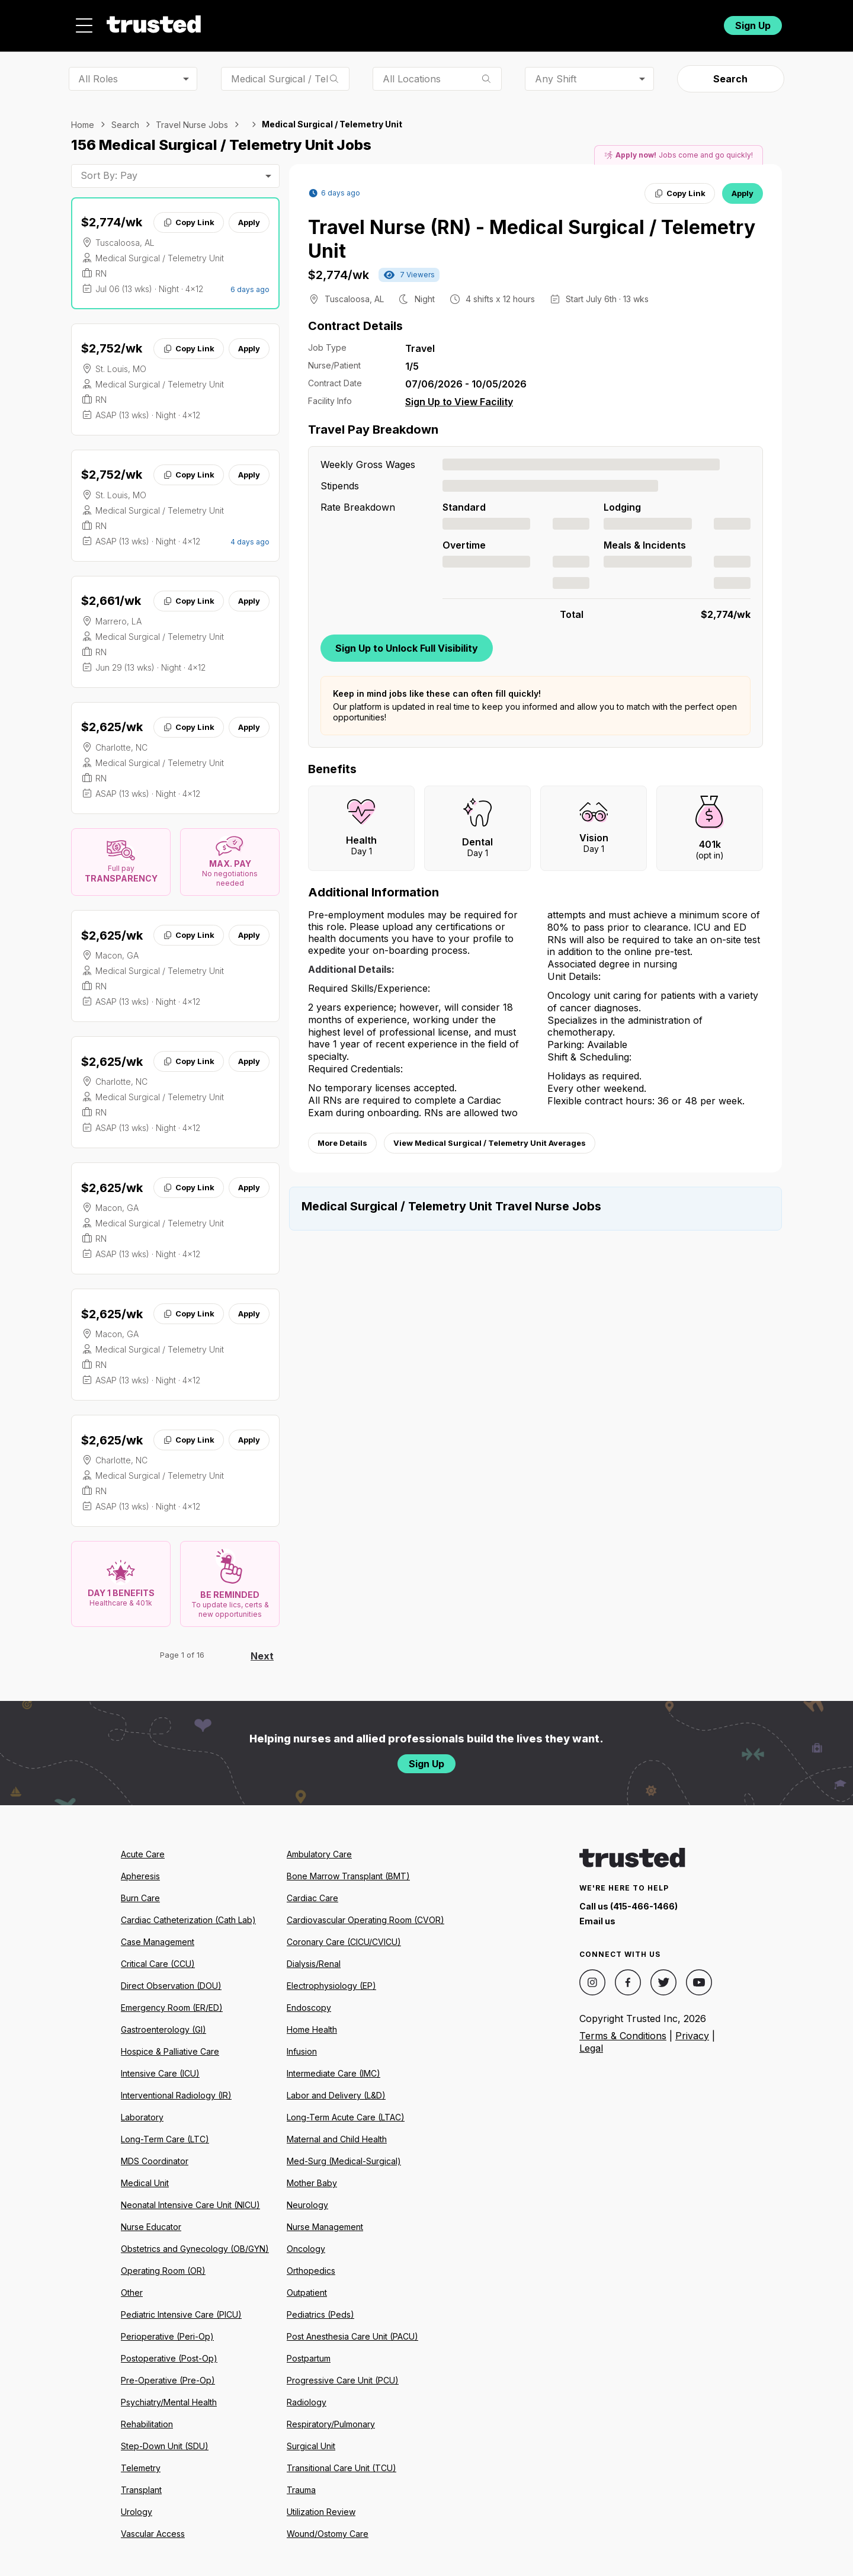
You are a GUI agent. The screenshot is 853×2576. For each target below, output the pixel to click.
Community (556, 22)
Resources (475, 22)
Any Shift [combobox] (555, 72)
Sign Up (753, 22)
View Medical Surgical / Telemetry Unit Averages (489, 1136)
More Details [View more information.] (342, 1136)
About (407, 22)
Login (692, 22)
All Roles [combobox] (98, 72)
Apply (249, 215)
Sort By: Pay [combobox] (109, 169)
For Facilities (635, 22)
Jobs (352, 22)
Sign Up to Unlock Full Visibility (406, 641)
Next (262, 1649)
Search (730, 72)
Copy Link (188, 215)
